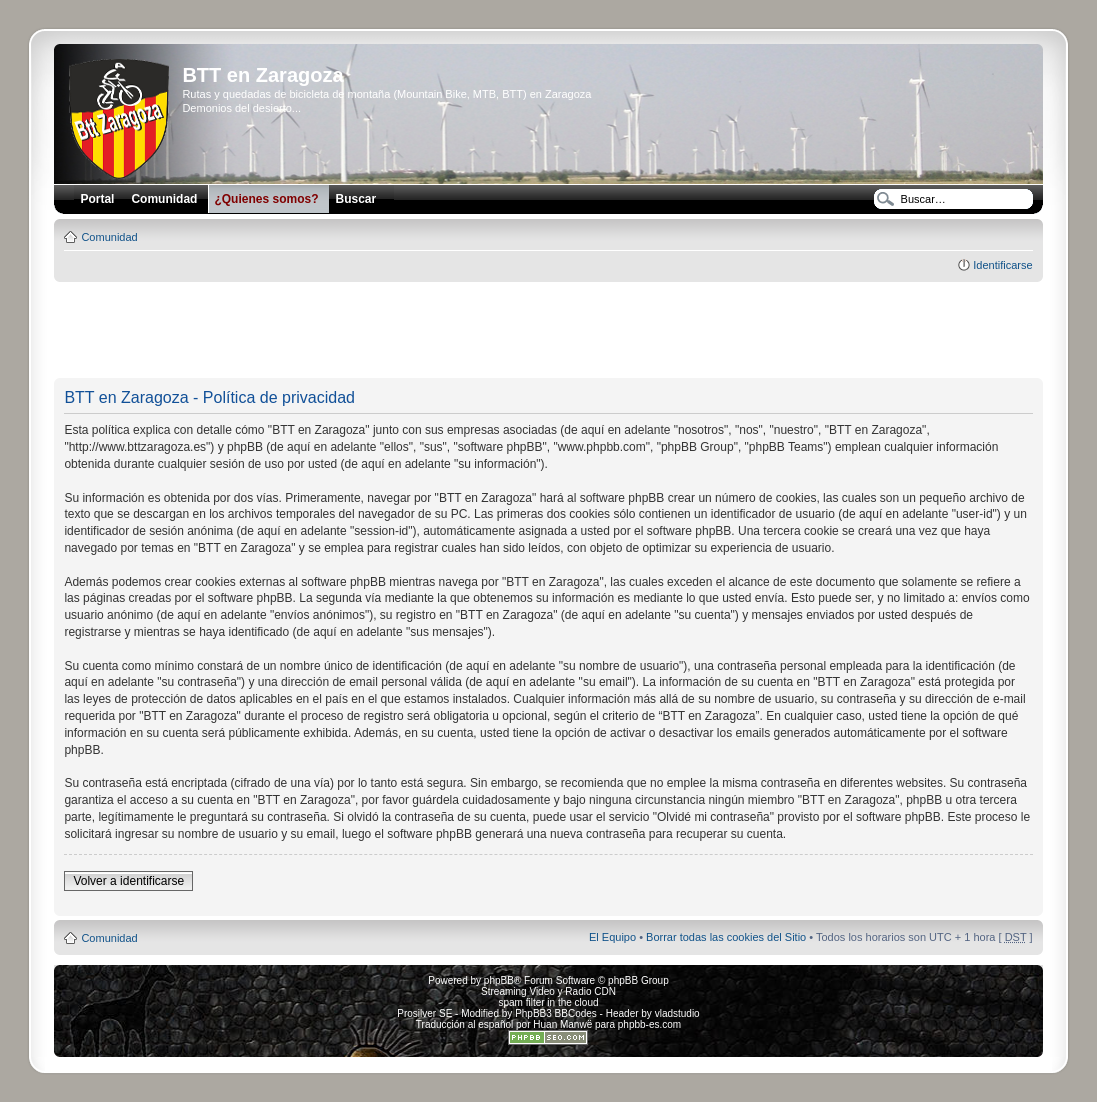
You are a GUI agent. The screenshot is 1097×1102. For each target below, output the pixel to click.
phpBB (499, 980)
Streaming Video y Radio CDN (548, 991)
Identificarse (1002, 265)
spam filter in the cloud (548, 1002)
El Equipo (612, 937)
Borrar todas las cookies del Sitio (726, 937)
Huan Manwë (562, 1024)
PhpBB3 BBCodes (556, 1013)
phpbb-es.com (649, 1024)
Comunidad (109, 237)
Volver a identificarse (128, 881)
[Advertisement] (548, 331)
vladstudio (677, 1013)
